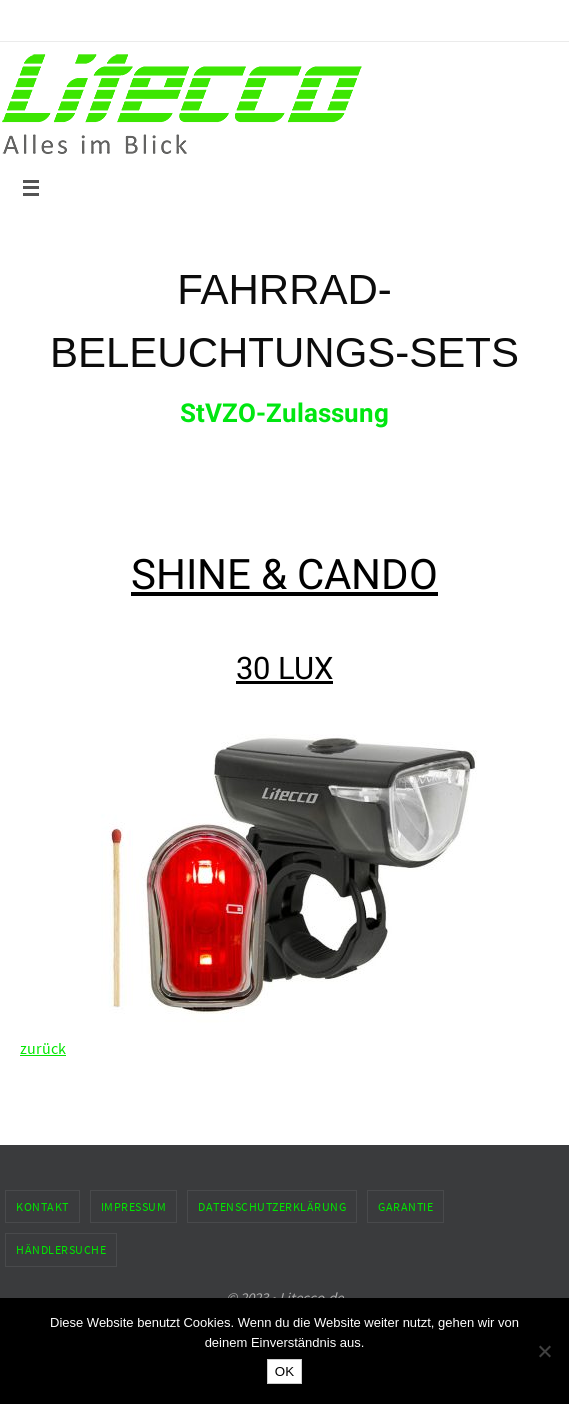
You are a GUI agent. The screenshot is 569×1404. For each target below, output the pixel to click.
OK (284, 1371)
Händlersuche (61, 1249)
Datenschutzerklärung (272, 1206)
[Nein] (544, 1351)
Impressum (134, 1206)
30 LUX (284, 668)
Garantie (405, 1206)
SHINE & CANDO (284, 574)
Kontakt (42, 1206)
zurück (43, 1048)
